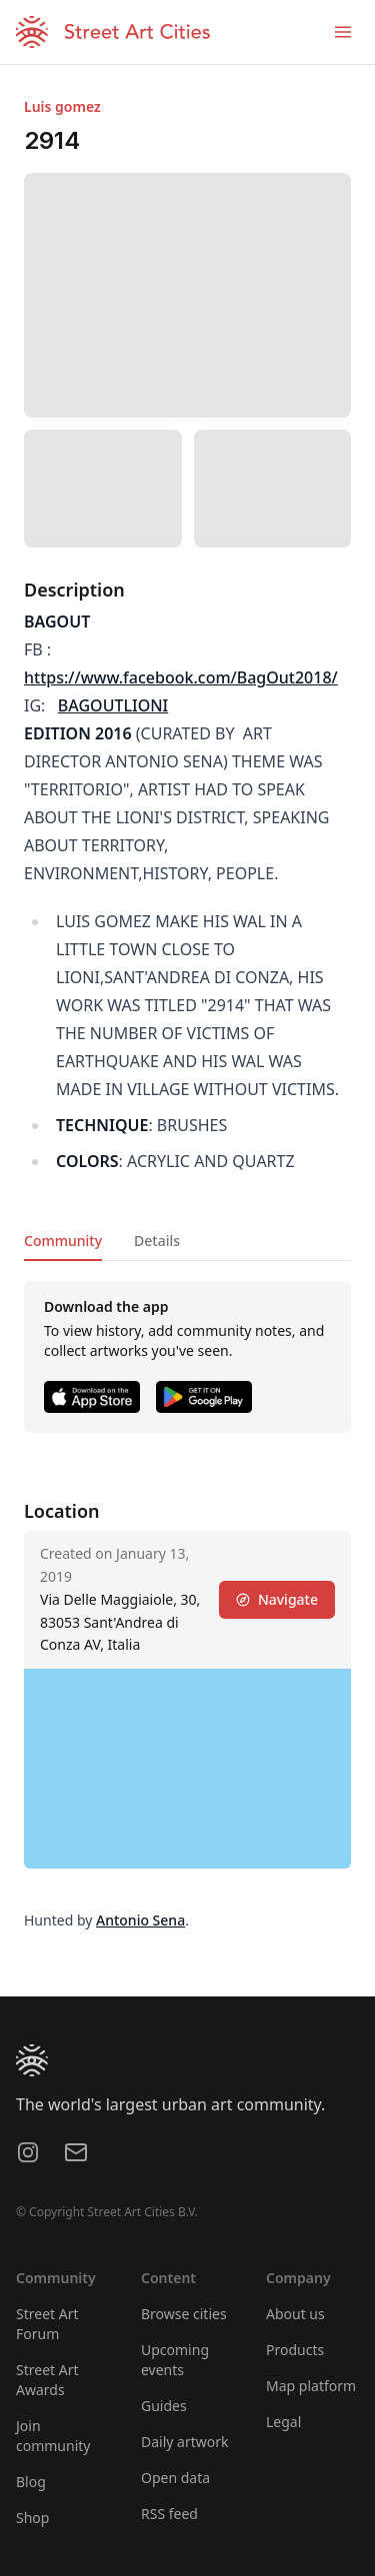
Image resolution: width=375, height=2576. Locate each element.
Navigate (277, 1599)
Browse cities (184, 2313)
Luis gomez (62, 106)
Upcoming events (175, 2359)
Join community (53, 2435)
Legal (283, 2421)
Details (157, 1240)
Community (63, 1240)
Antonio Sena (140, 1920)
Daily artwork (185, 2441)
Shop (32, 2517)
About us (295, 2313)
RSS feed (169, 2513)
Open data (175, 2477)
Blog (31, 2481)
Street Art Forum (47, 2323)
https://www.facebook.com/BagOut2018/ (181, 677)
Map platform (311, 2385)
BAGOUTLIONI (113, 705)
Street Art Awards (47, 2379)
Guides (164, 2405)
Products (295, 2349)
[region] (187, 1769)
